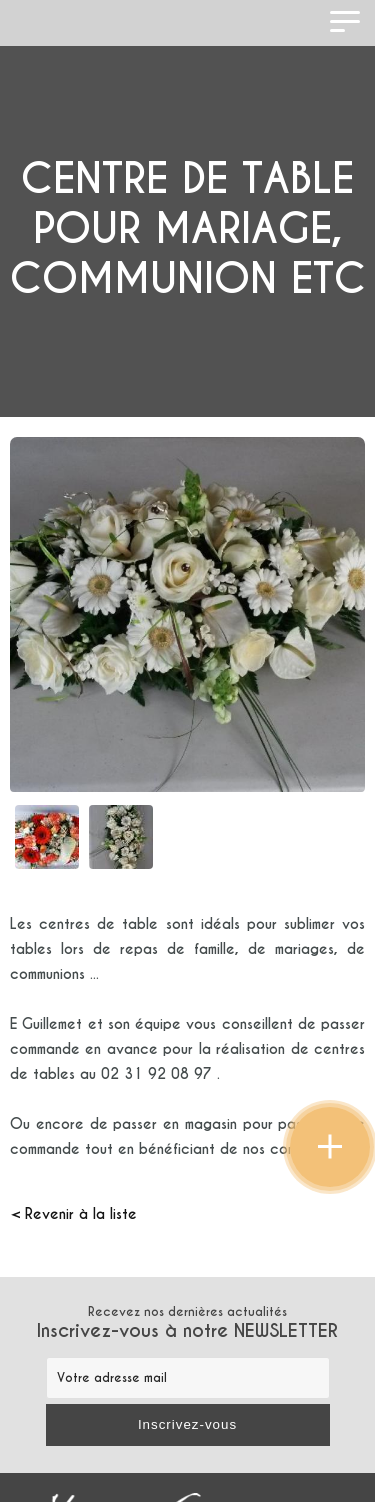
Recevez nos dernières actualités (187, 1323)
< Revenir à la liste (73, 1214)
